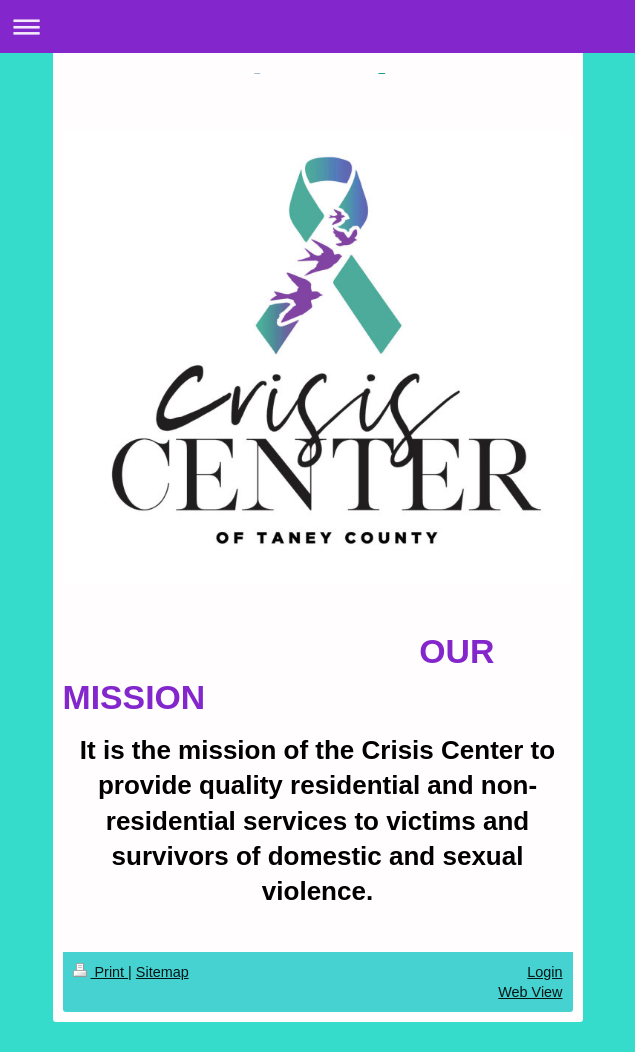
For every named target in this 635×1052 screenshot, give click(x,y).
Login (544, 972)
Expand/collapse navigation (317, 26)
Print (101, 972)
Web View (530, 992)
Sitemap (162, 972)
